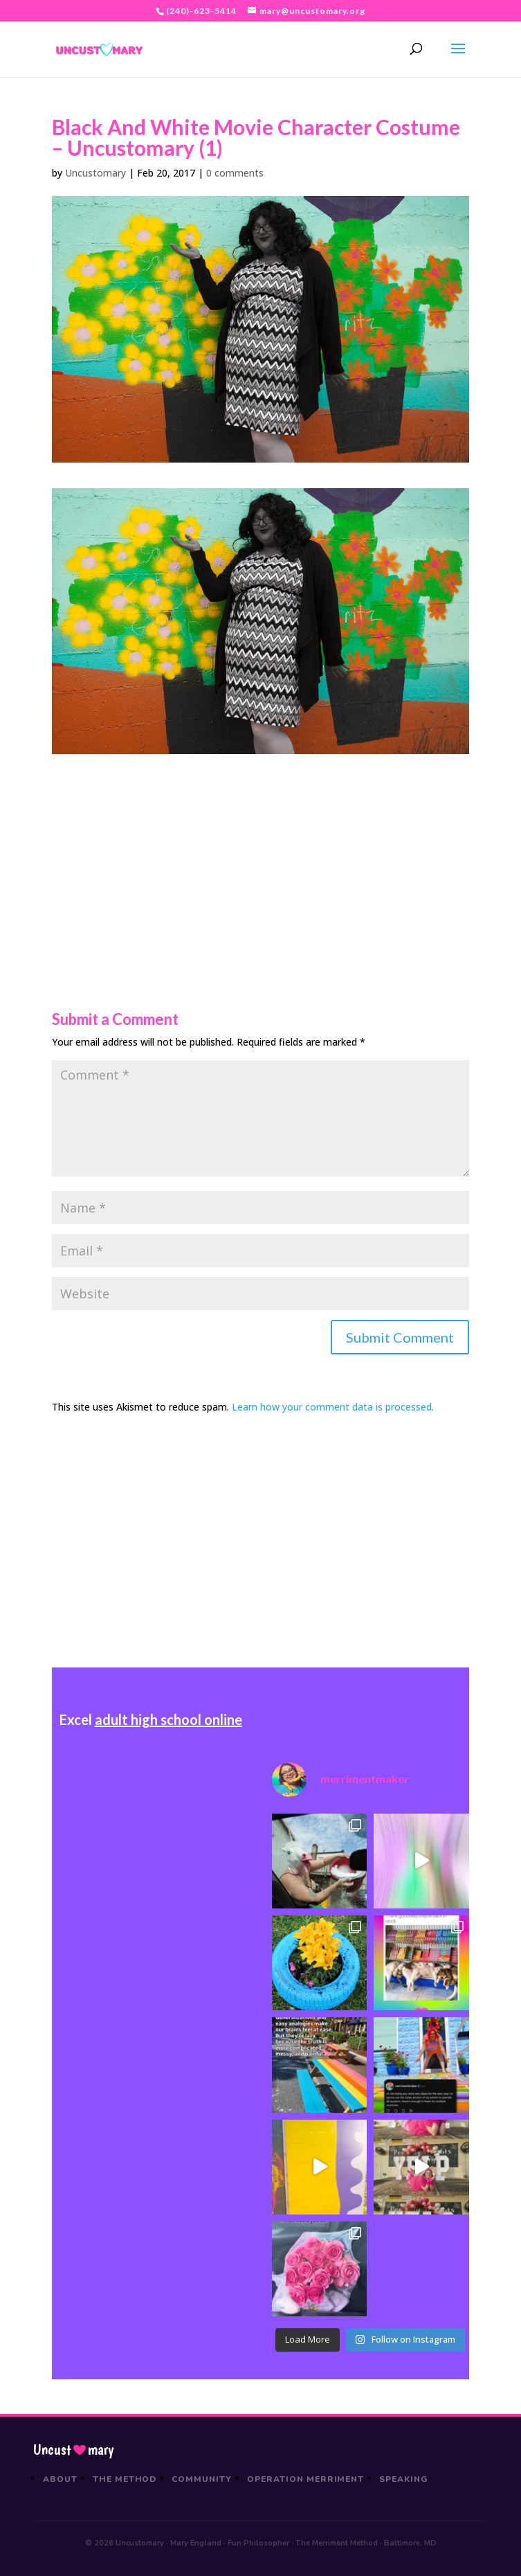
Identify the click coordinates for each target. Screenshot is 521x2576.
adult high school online (168, 1719)
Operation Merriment (305, 2479)
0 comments (235, 172)
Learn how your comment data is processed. (333, 1406)
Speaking (403, 2479)
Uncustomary (95, 172)
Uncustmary (73, 2450)
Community (202, 2479)
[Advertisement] (260, 851)
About (60, 2479)
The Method (125, 2479)
